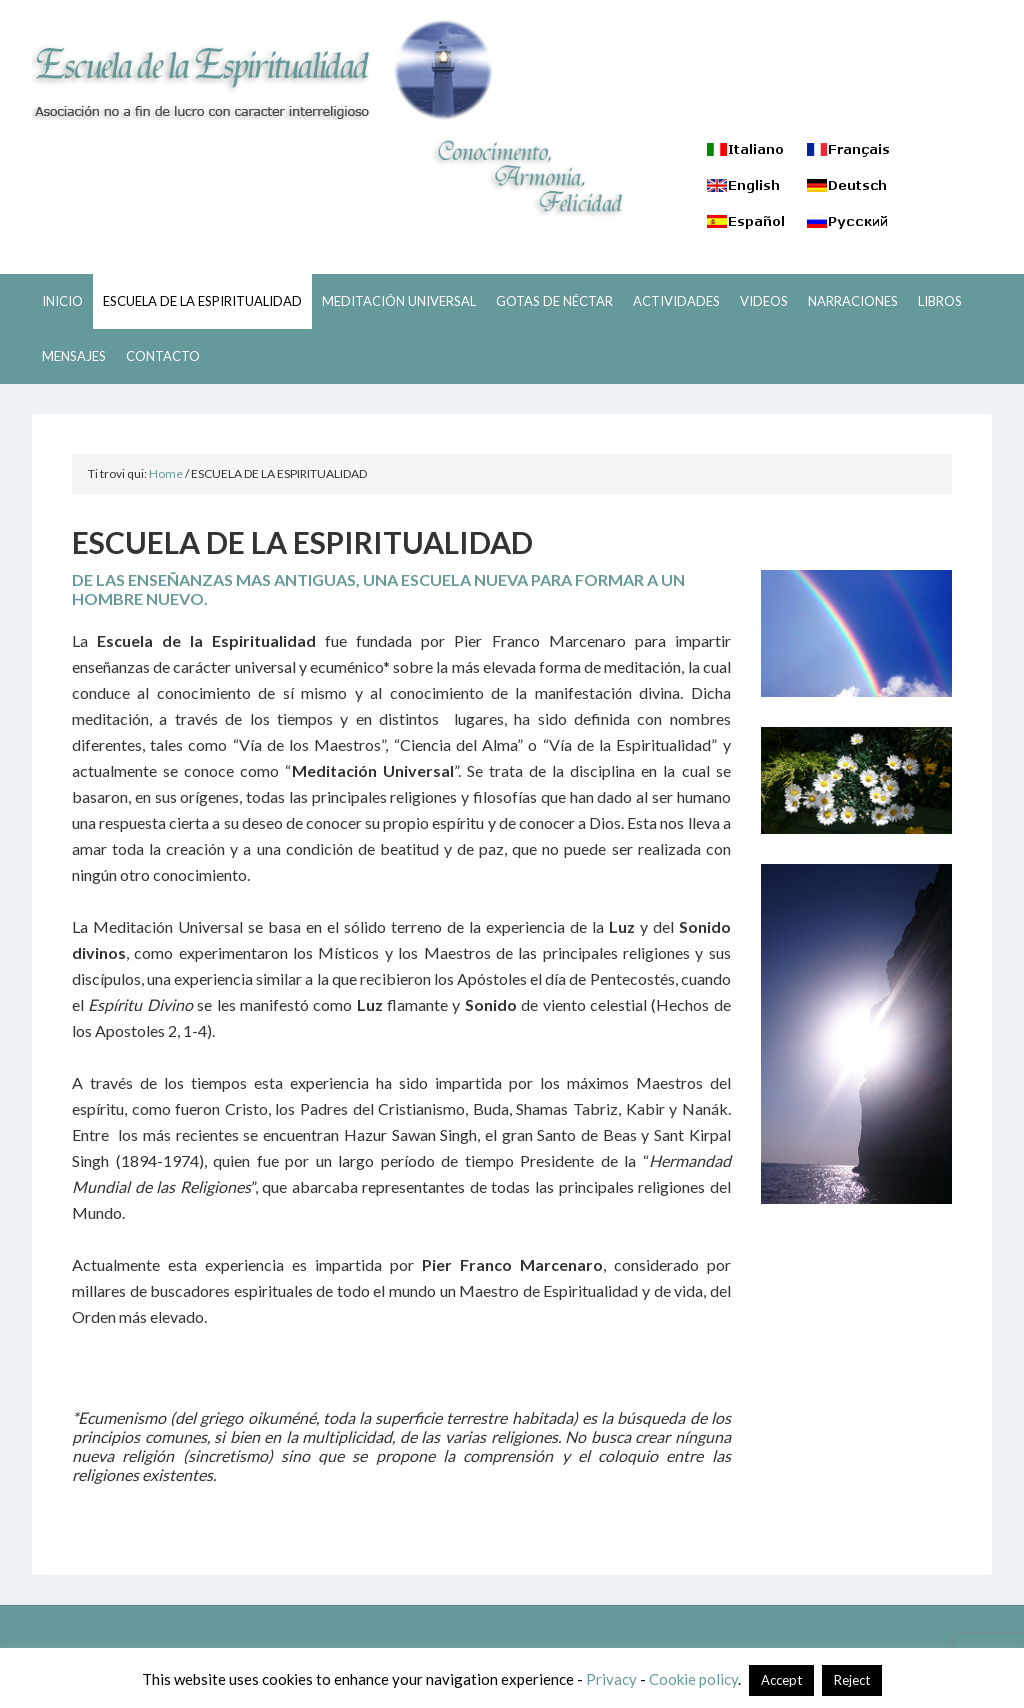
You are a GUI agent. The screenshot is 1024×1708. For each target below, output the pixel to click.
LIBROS (940, 301)
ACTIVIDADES (676, 301)
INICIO (62, 301)
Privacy (611, 1679)
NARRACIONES (853, 301)
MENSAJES (74, 356)
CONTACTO (163, 356)
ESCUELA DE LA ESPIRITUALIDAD (262, 70)
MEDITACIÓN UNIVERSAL (399, 301)
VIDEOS (764, 301)
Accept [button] (781, 1680)
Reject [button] (852, 1680)
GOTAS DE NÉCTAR (554, 301)
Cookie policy (693, 1679)
